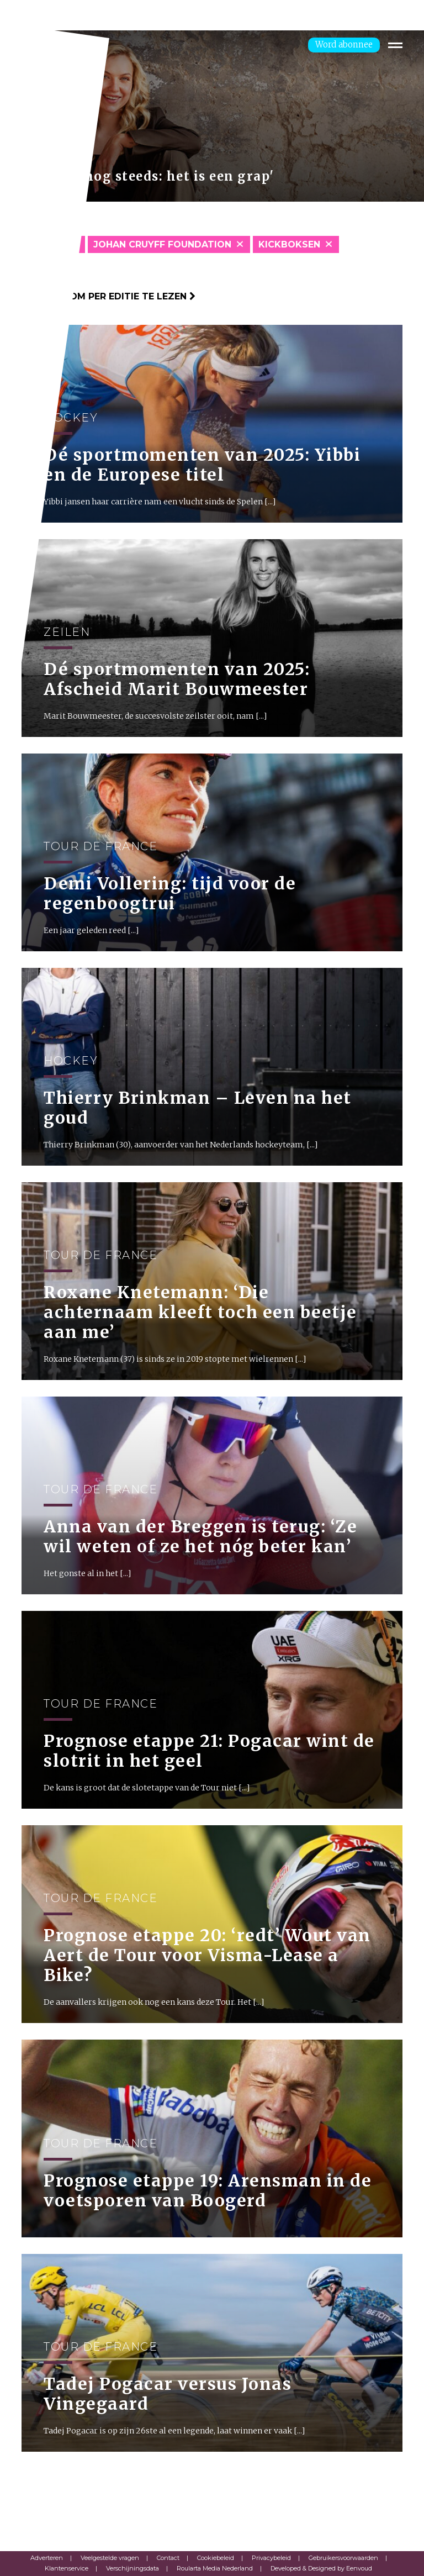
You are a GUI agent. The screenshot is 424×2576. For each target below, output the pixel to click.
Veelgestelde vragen (110, 2558)
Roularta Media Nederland (215, 2568)
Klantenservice (66, 2568)
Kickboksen (289, 244)
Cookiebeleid (215, 2558)
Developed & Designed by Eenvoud (321, 2568)
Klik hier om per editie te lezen (108, 296)
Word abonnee (344, 44)
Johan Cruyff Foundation (162, 244)
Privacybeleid (271, 2558)
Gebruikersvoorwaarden (343, 2558)
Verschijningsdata (132, 2568)
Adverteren (46, 2558)
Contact (168, 2558)
